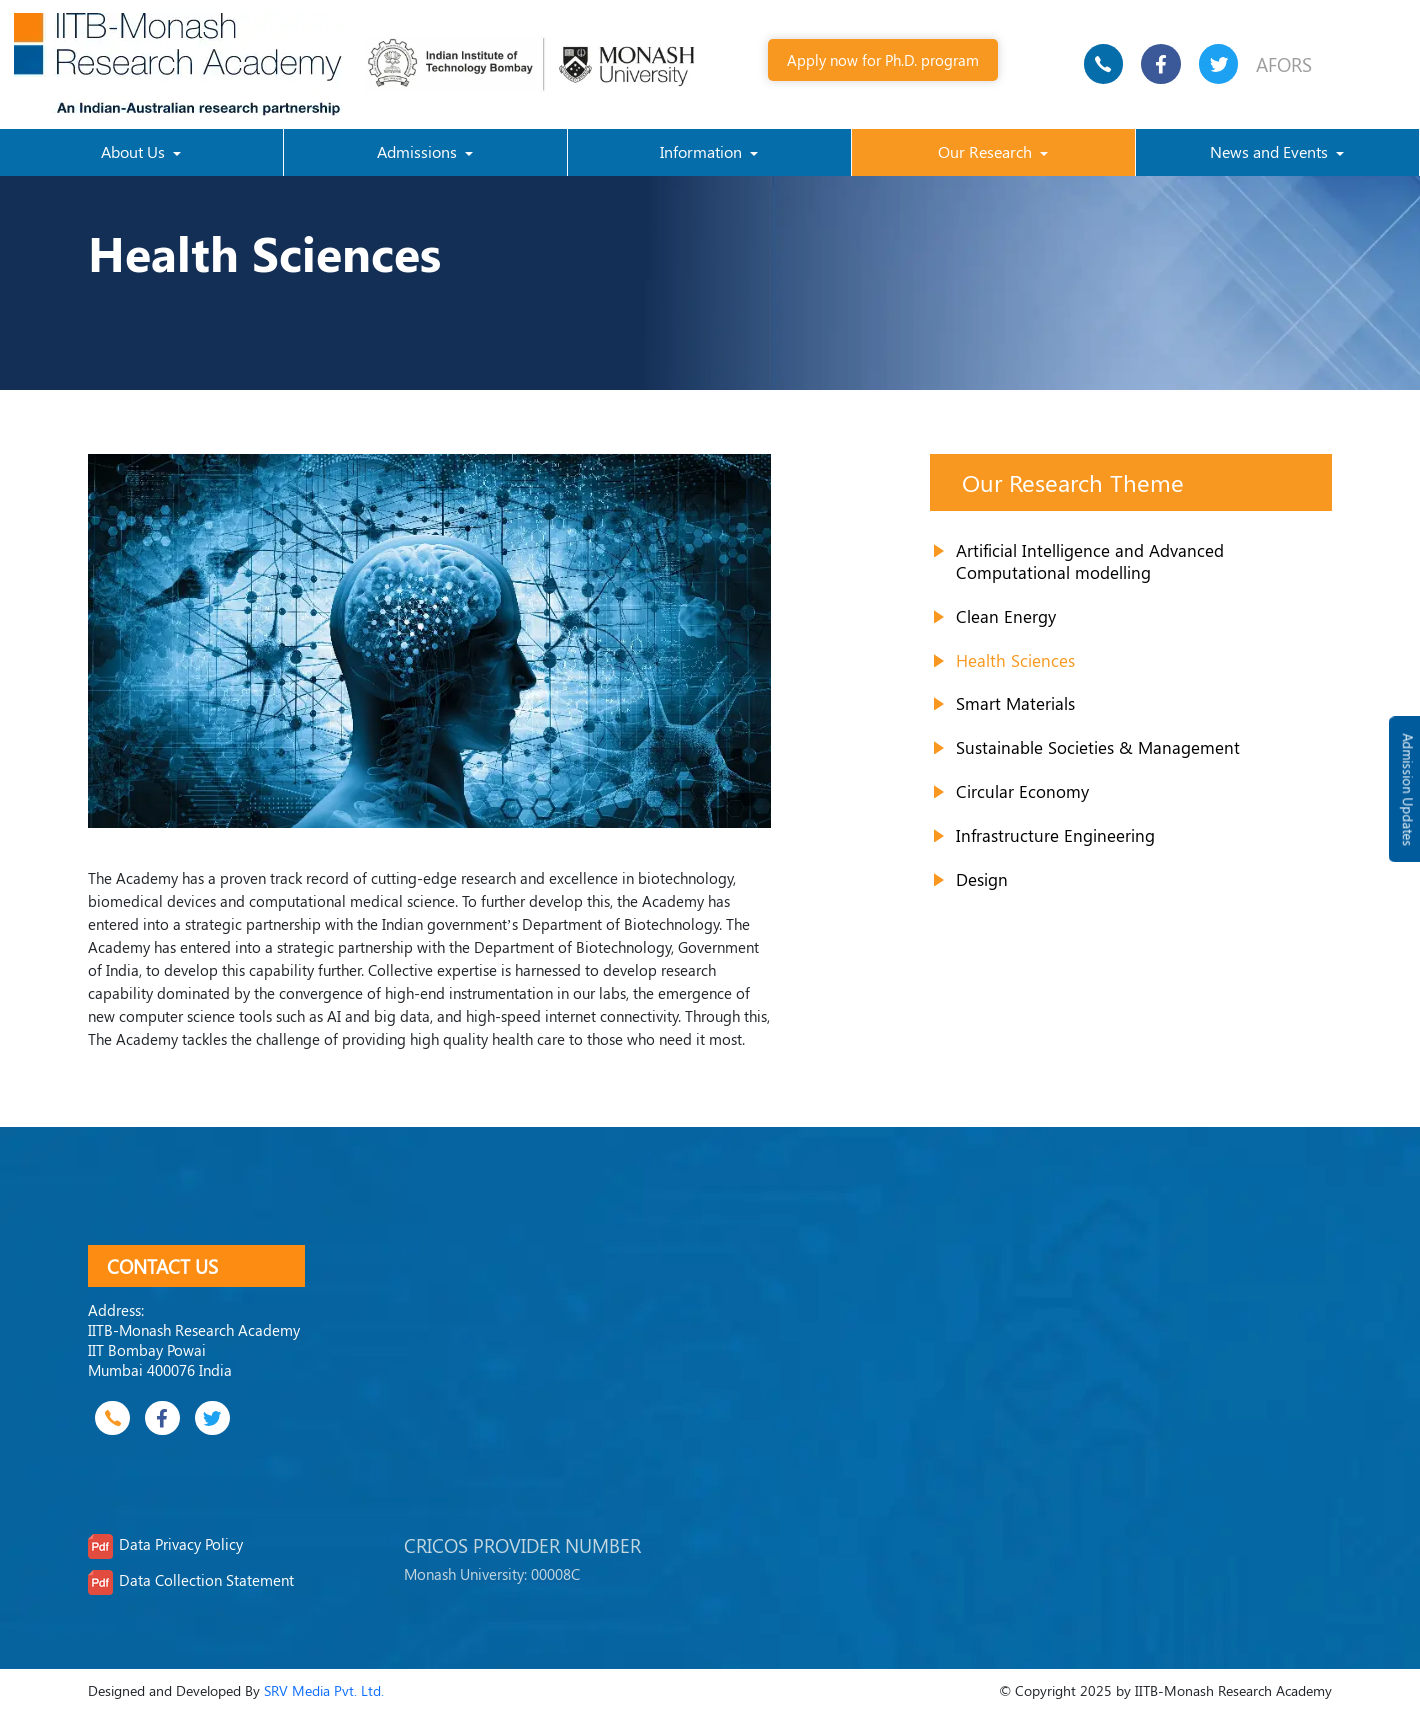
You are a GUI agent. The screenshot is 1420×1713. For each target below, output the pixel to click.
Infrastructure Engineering (1055, 835)
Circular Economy (1022, 791)
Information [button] (703, 151)
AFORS (1284, 64)
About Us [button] (135, 151)
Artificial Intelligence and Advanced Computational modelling (1090, 561)
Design (982, 879)
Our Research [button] (987, 151)
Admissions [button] (419, 151)
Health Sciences (1015, 660)
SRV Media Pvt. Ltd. (324, 1690)
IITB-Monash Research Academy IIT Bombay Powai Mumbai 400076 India (194, 1349)
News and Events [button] (1271, 151)
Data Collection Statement (206, 1580)
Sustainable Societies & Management (1098, 747)
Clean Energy (1006, 616)
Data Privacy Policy (181, 1544)
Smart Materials (1015, 703)
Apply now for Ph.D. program (883, 59)
